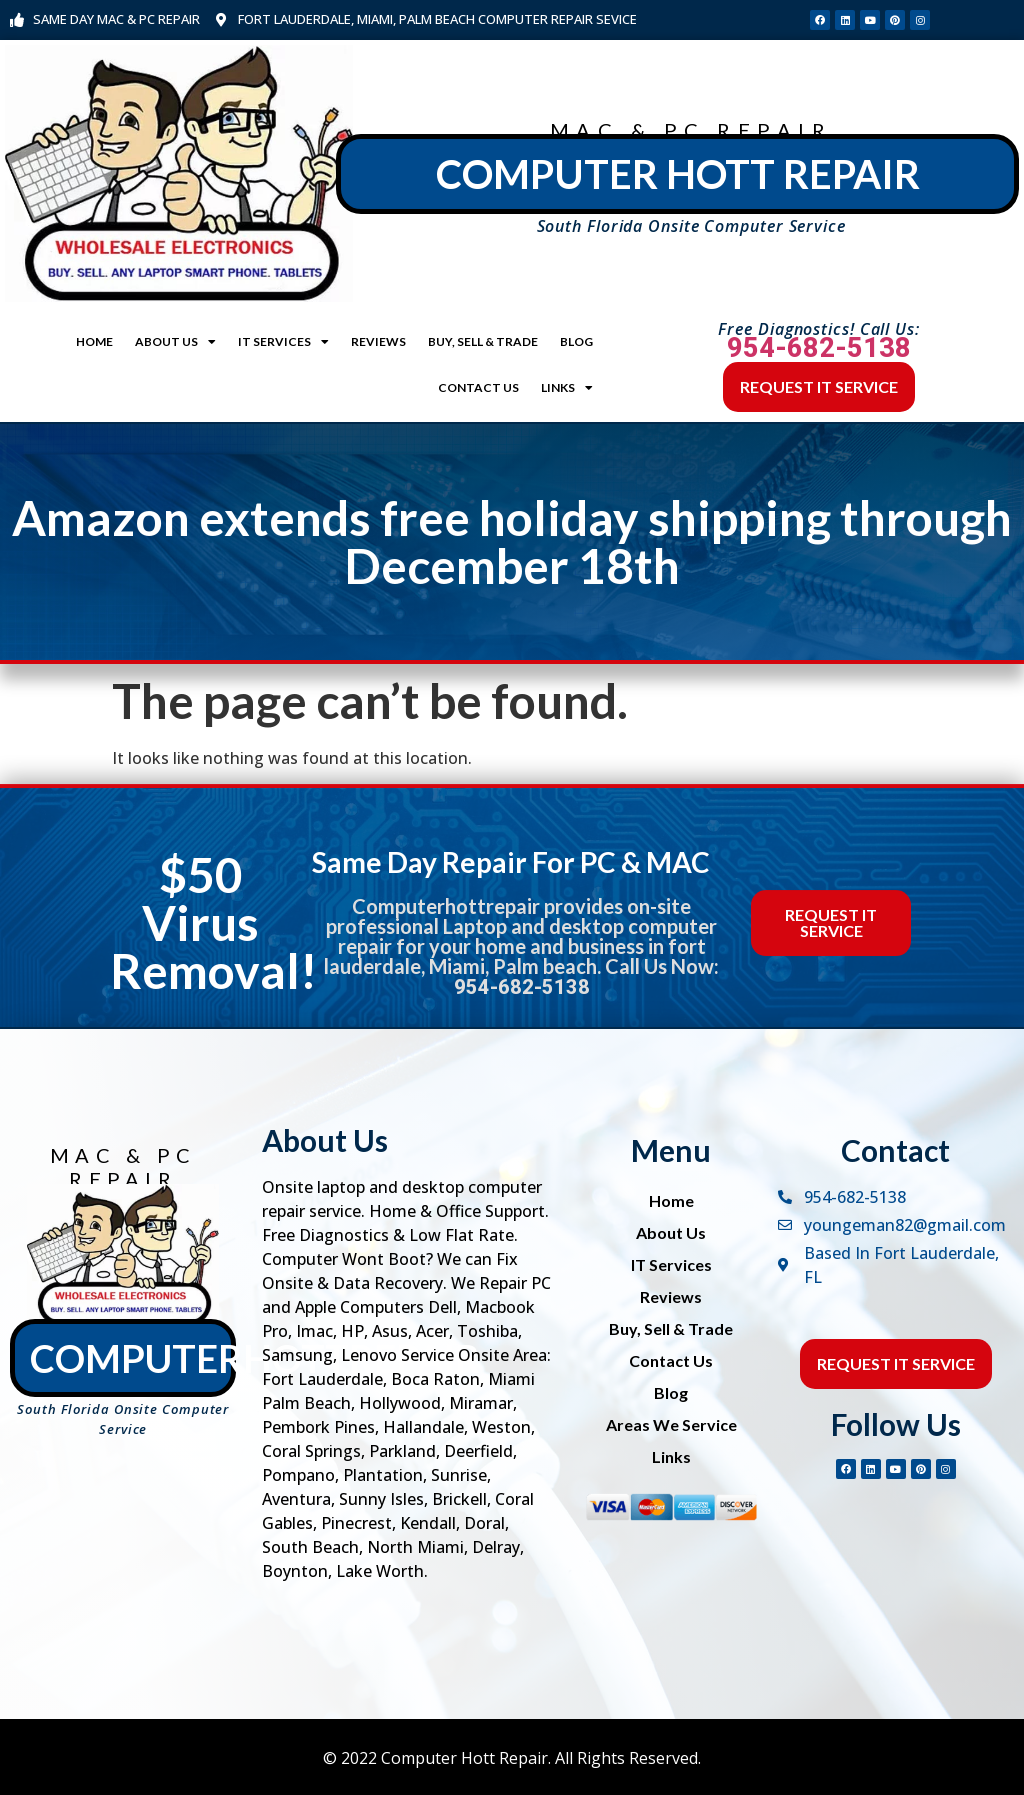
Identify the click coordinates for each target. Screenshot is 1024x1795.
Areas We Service (671, 1424)
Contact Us (478, 387)
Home (94, 341)
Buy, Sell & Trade (483, 341)
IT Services (283, 342)
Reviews (378, 341)
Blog (576, 341)
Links (567, 388)
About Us (175, 342)
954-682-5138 (819, 348)
